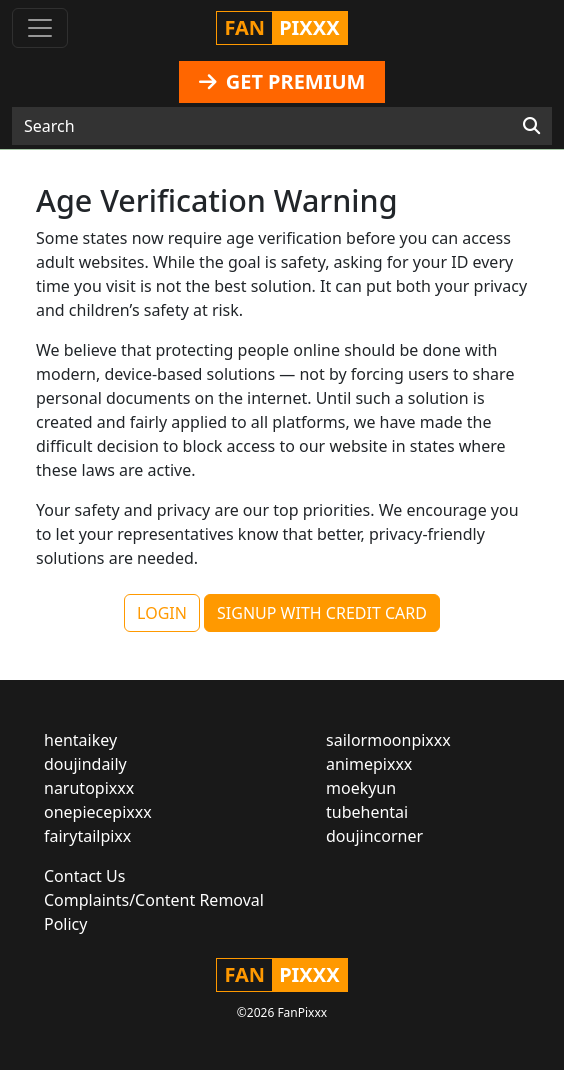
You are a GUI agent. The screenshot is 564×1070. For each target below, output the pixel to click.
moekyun (361, 788)
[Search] (531, 126)
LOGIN (162, 613)
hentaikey (80, 740)
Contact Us (84, 876)
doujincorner (374, 836)
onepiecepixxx (98, 812)
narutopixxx (89, 788)
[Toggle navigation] (40, 28)
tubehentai (367, 812)
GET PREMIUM (282, 81)
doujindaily (85, 764)
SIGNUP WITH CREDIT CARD (322, 613)
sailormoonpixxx (388, 740)
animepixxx (369, 764)
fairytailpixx (87, 836)
